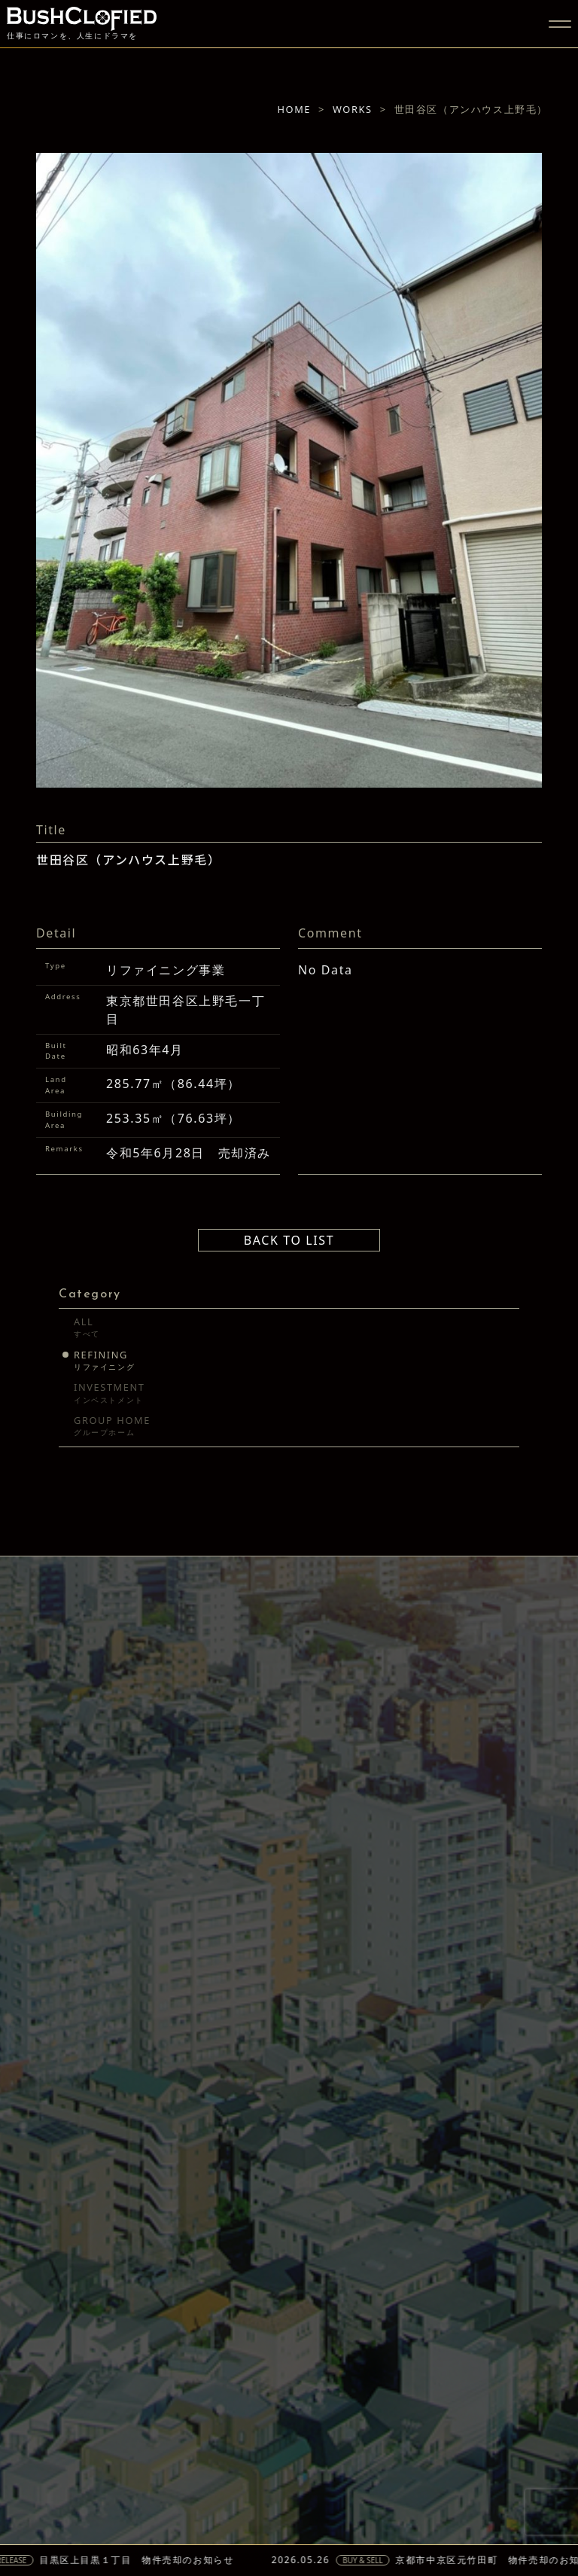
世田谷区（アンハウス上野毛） (128, 861)
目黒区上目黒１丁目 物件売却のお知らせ (153, 2560)
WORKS (353, 109)
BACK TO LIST (289, 1240)
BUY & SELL (379, 2560)
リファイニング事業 (165, 970)
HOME (294, 109)
